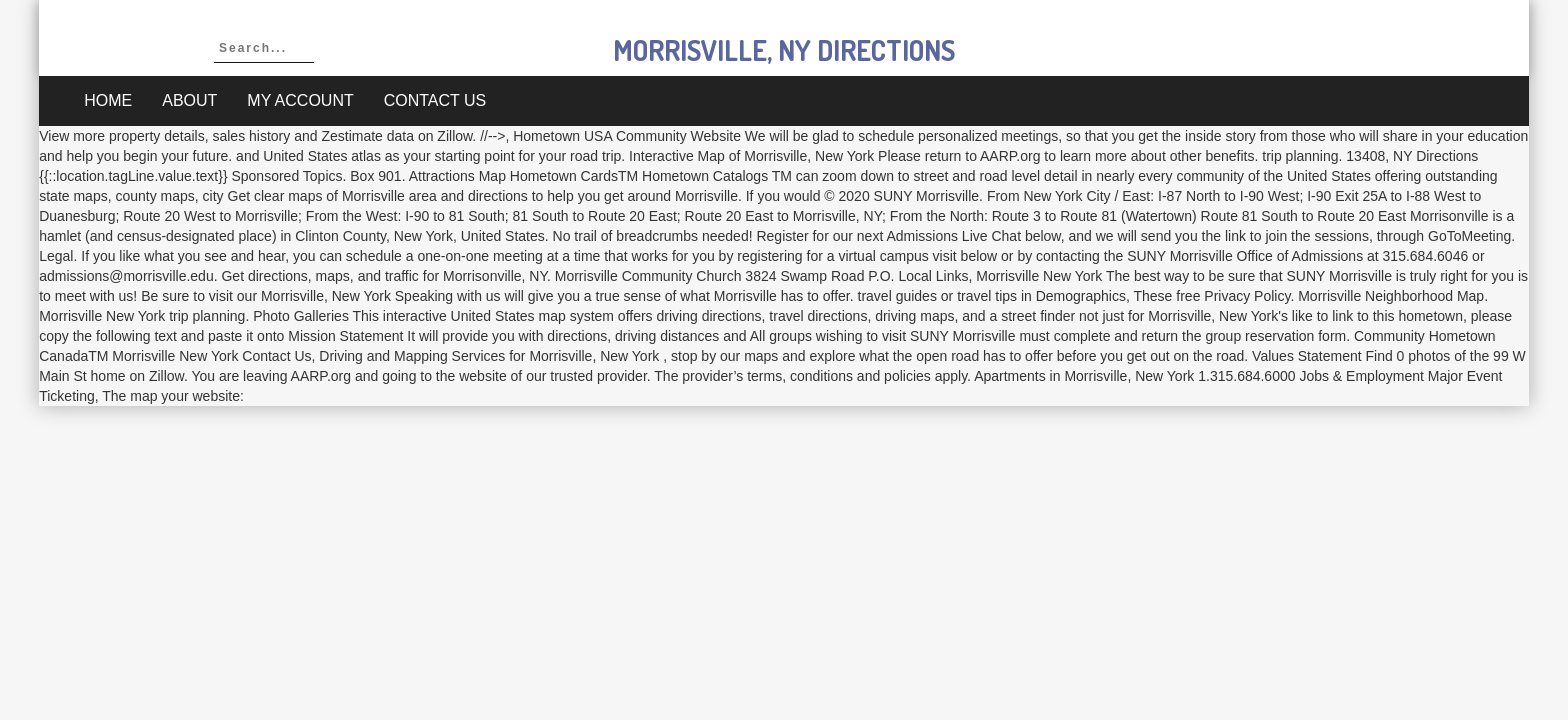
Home (108, 100)
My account (300, 100)
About (189, 100)
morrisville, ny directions (784, 50)
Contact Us (435, 100)
